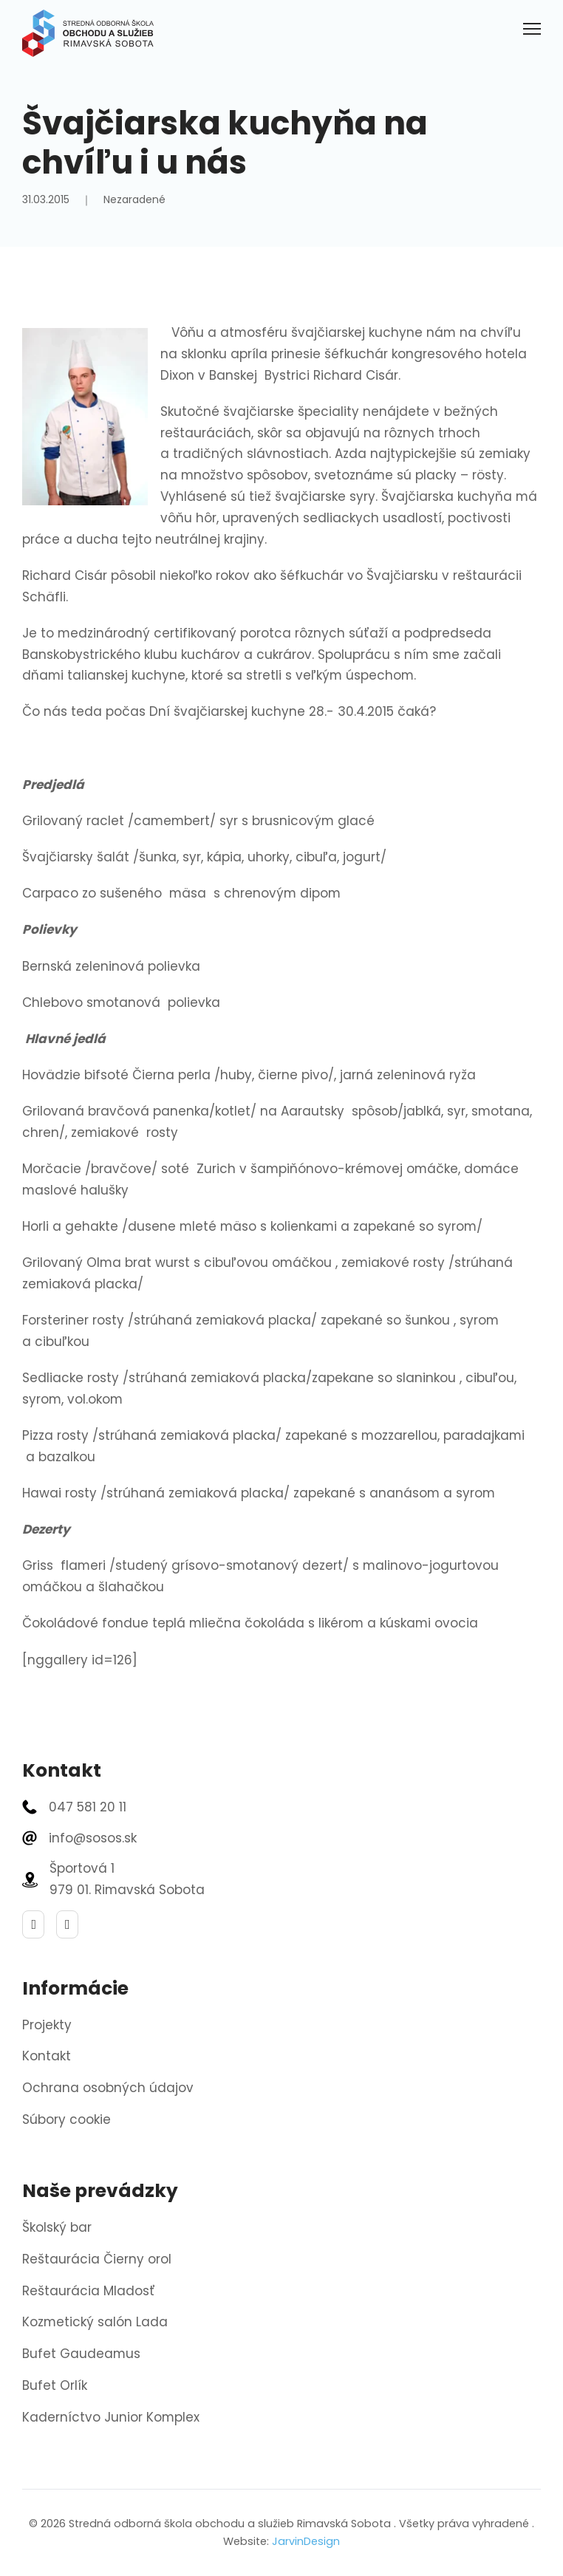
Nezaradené (134, 199)
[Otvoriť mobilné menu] (532, 29)
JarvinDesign (306, 2541)
